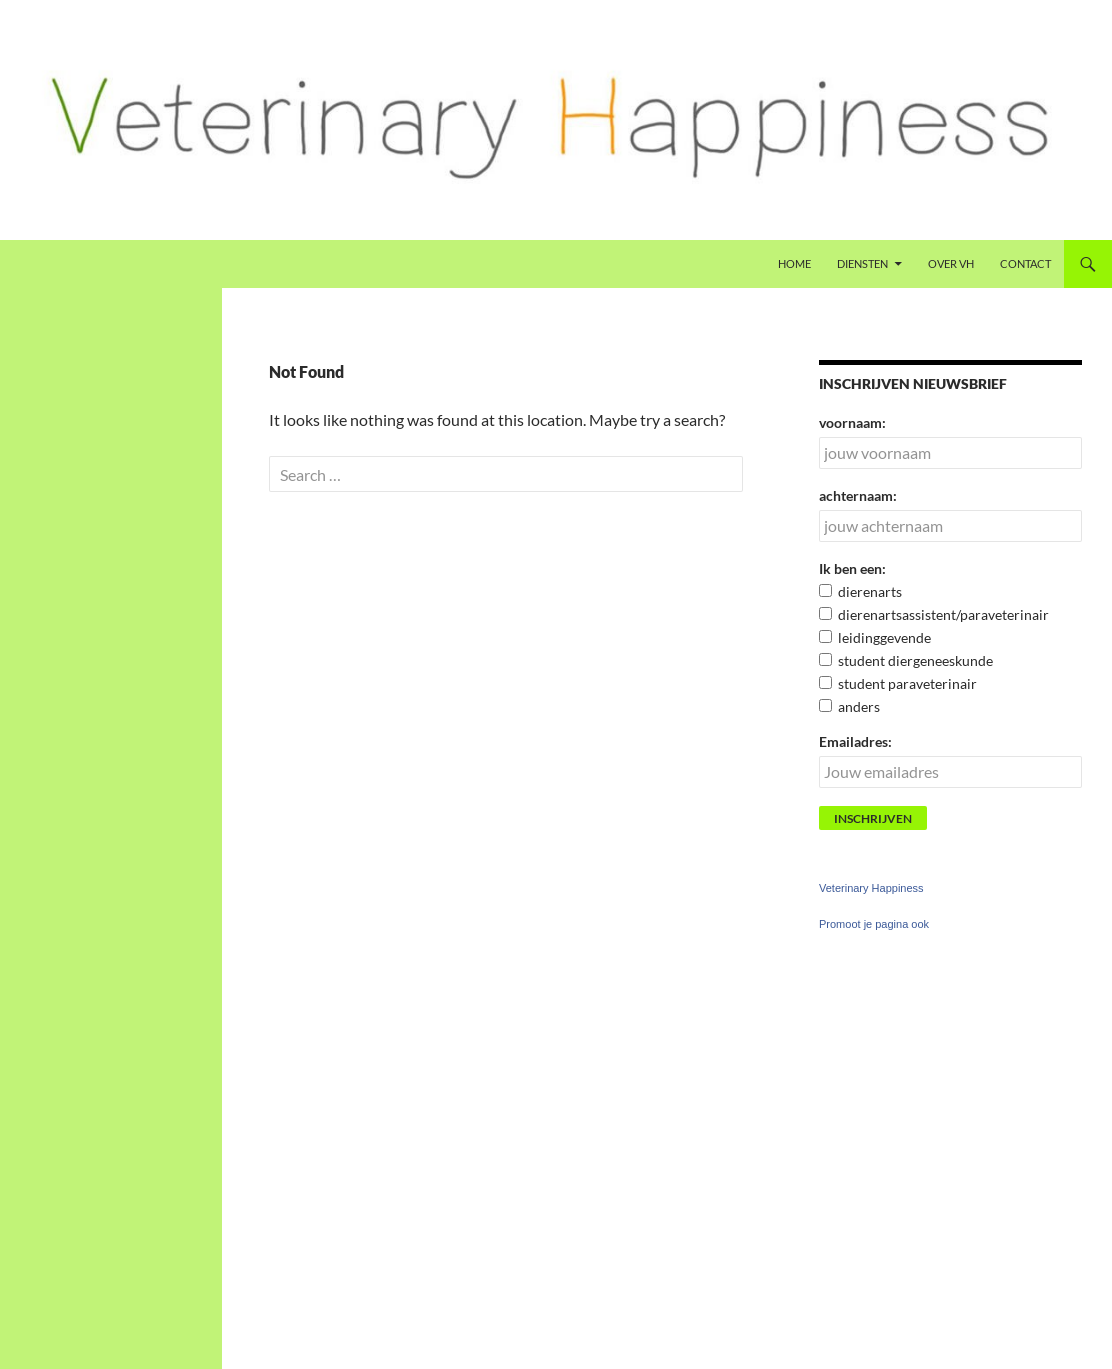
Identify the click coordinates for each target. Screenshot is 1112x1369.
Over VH (951, 263)
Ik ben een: (852, 568)
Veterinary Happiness (871, 888)
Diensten (862, 263)
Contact (1025, 263)
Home (794, 263)
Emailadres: (855, 741)
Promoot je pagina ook (874, 924)
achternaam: (858, 495)
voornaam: (852, 422)
